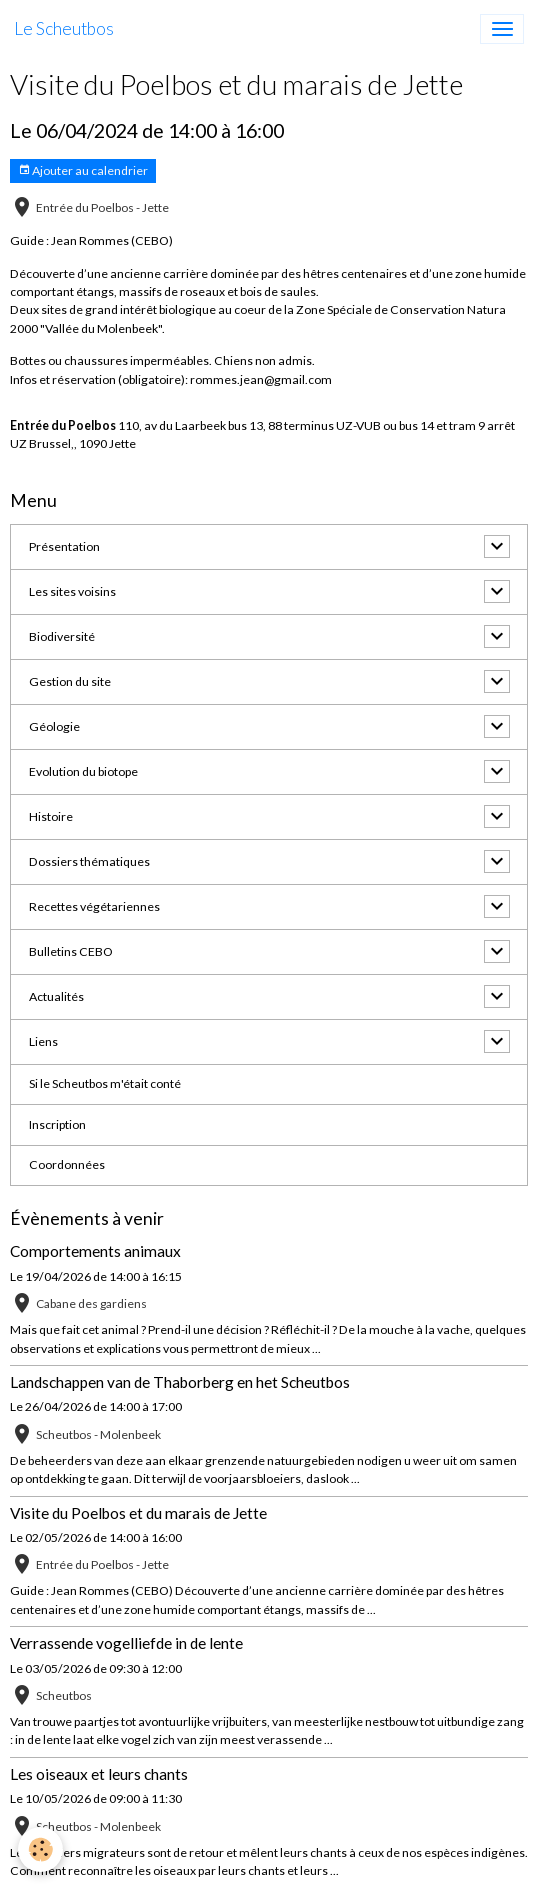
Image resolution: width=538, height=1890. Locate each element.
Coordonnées (67, 1164)
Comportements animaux (95, 1251)
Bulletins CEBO (71, 951)
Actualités (56, 996)
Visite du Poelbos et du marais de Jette (138, 1513)
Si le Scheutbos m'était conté (105, 1083)
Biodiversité (62, 636)
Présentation (64, 546)
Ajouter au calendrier (83, 170)
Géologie (54, 726)
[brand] (64, 29)
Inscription (57, 1124)
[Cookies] (40, 1849)
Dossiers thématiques (89, 861)
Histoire (51, 816)
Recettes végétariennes (94, 906)
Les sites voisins (72, 591)
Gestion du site (70, 681)
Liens (43, 1041)
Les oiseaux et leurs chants (99, 1774)
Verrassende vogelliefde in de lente (126, 1643)
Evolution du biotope (83, 771)
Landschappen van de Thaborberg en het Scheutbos (180, 1382)
